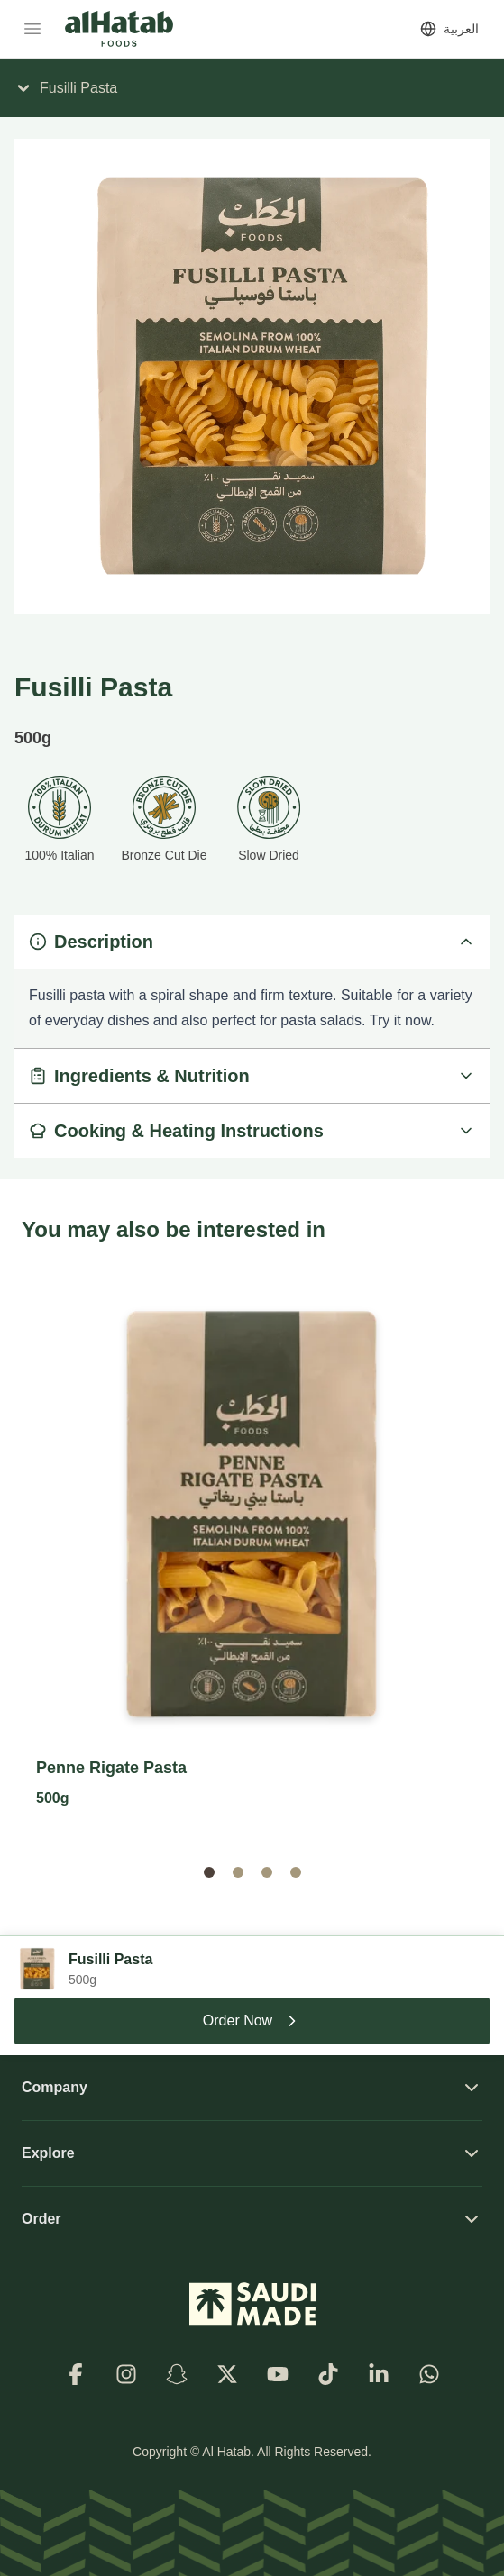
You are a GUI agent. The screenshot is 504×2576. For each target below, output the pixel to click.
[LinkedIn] (379, 2374)
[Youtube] (278, 2374)
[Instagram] (126, 2374)
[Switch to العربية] (449, 29)
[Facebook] (76, 2374)
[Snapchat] (177, 2374)
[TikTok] (328, 2374)
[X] (227, 2374)
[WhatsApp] (429, 2374)
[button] (209, 1872)
